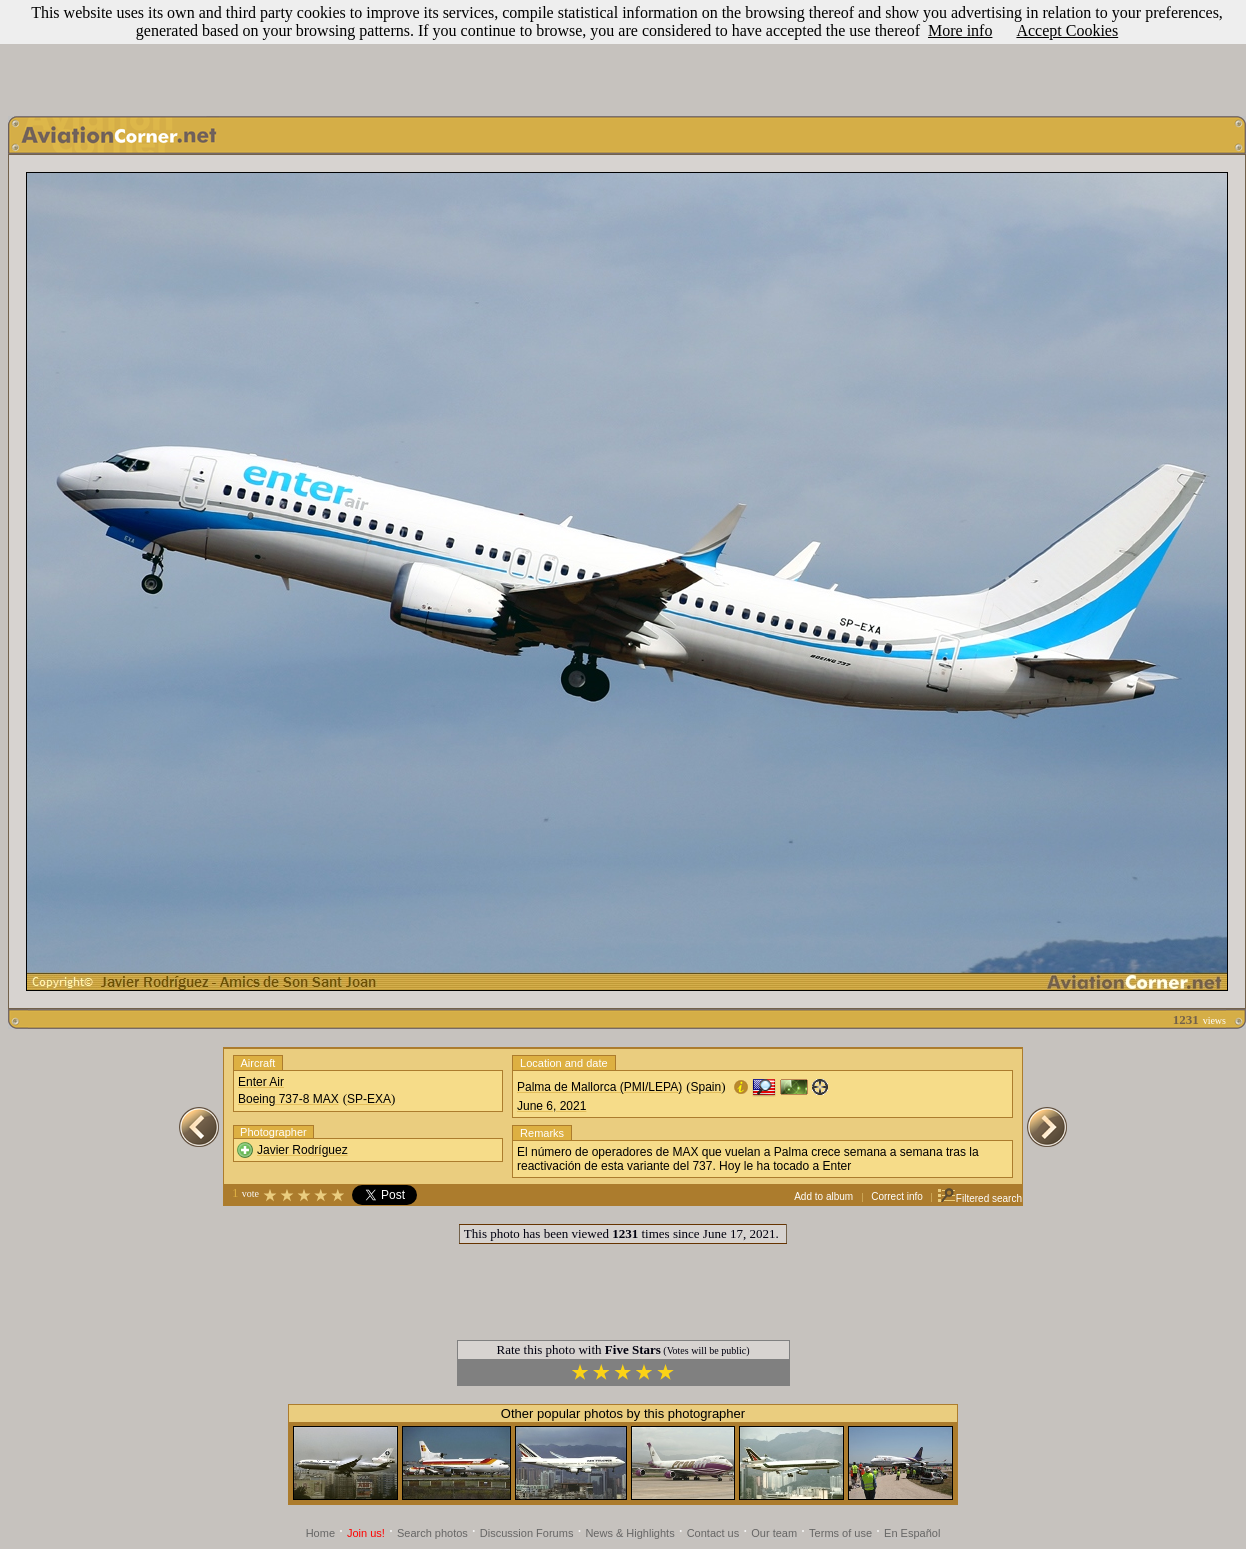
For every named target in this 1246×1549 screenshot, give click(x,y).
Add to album (823, 1196)
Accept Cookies (1067, 30)
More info (960, 30)
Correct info (897, 1196)
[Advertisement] (623, 53)
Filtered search (979, 1198)
